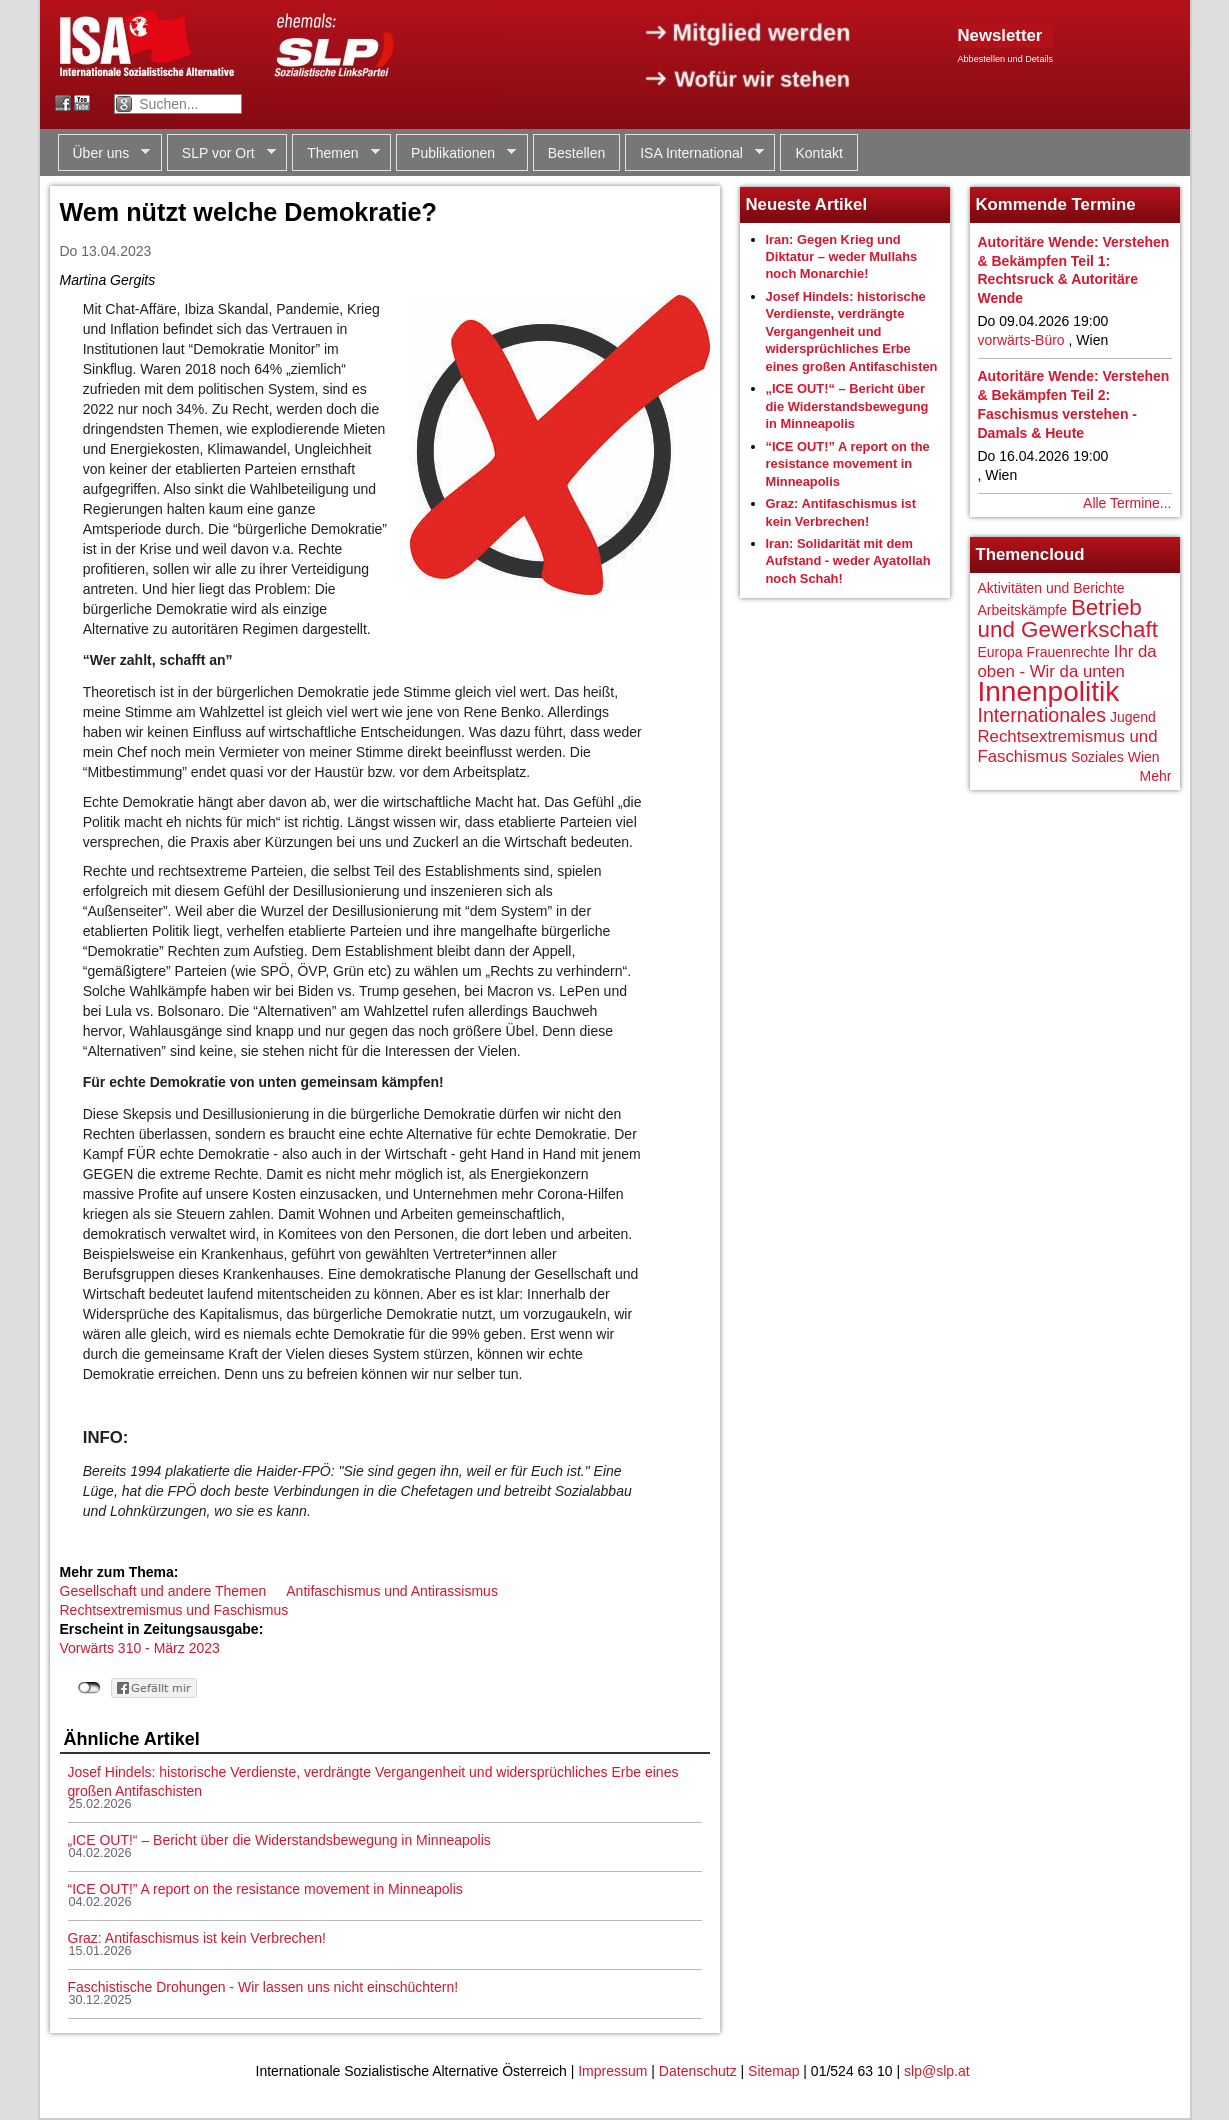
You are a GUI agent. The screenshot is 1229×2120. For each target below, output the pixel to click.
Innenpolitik (1049, 691)
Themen (335, 153)
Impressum (612, 2071)
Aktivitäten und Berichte (1051, 588)
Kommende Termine (1056, 204)
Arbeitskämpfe (1022, 610)
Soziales (1097, 757)
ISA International (694, 153)
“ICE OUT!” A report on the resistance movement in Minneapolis (265, 1889)
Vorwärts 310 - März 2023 (140, 1648)
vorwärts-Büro (1021, 340)
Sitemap (773, 2071)
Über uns (104, 153)
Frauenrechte (1068, 652)
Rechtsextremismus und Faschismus (174, 1610)
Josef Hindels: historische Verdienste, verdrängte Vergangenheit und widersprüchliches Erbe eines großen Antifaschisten (852, 331)
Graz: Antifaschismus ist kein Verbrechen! (197, 1938)
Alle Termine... (1127, 503)
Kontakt (818, 153)
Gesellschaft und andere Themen (163, 1591)
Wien (1144, 757)
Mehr (1156, 776)
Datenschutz (698, 2071)
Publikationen (456, 153)
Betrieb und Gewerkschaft (1068, 618)
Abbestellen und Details (1006, 59)
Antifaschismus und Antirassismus (392, 1591)
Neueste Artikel (807, 204)
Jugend (1133, 717)
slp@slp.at (937, 2071)
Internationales (1042, 715)
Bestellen (577, 153)
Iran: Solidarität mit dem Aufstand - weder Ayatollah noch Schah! (848, 561)
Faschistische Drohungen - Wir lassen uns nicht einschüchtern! (263, 1987)
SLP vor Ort (221, 153)
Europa (1000, 652)
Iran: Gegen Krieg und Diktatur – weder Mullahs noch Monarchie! (842, 257)
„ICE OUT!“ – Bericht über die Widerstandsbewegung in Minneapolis (279, 1840)
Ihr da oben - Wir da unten (1067, 661)
